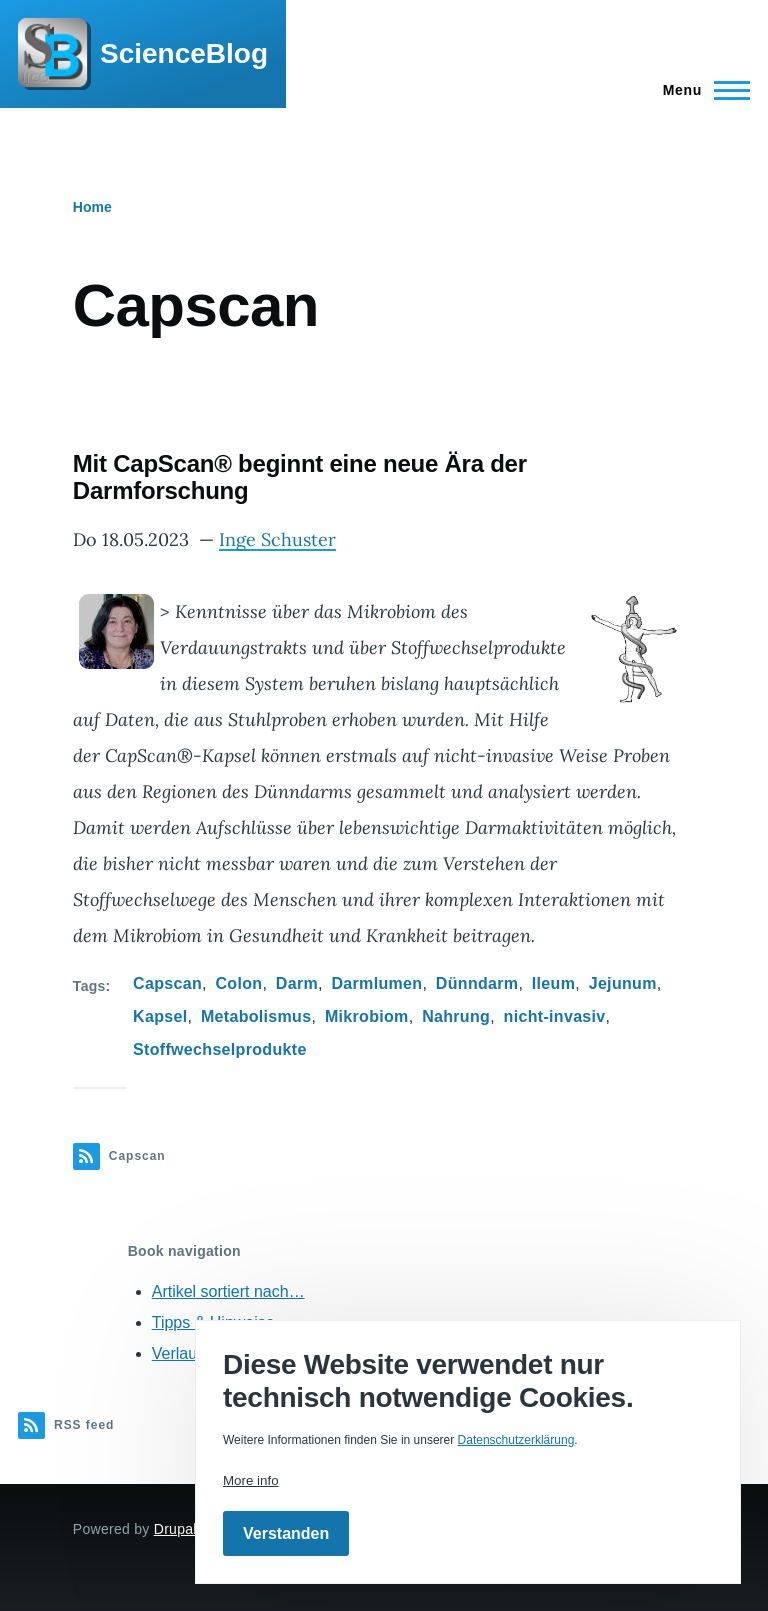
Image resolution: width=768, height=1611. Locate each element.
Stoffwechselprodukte (220, 1049)
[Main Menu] (700, 90)
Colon (238, 983)
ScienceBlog (184, 53)
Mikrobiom (367, 1016)
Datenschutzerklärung (516, 1440)
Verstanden (286, 1533)
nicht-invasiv (555, 1016)
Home (92, 207)
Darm (297, 983)
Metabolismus (256, 1016)
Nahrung (456, 1016)
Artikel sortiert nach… (228, 1291)
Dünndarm (477, 983)
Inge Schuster (277, 539)
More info (251, 1480)
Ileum (553, 983)
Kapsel (160, 1016)
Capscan (167, 983)
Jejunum (623, 983)
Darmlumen (376, 983)
